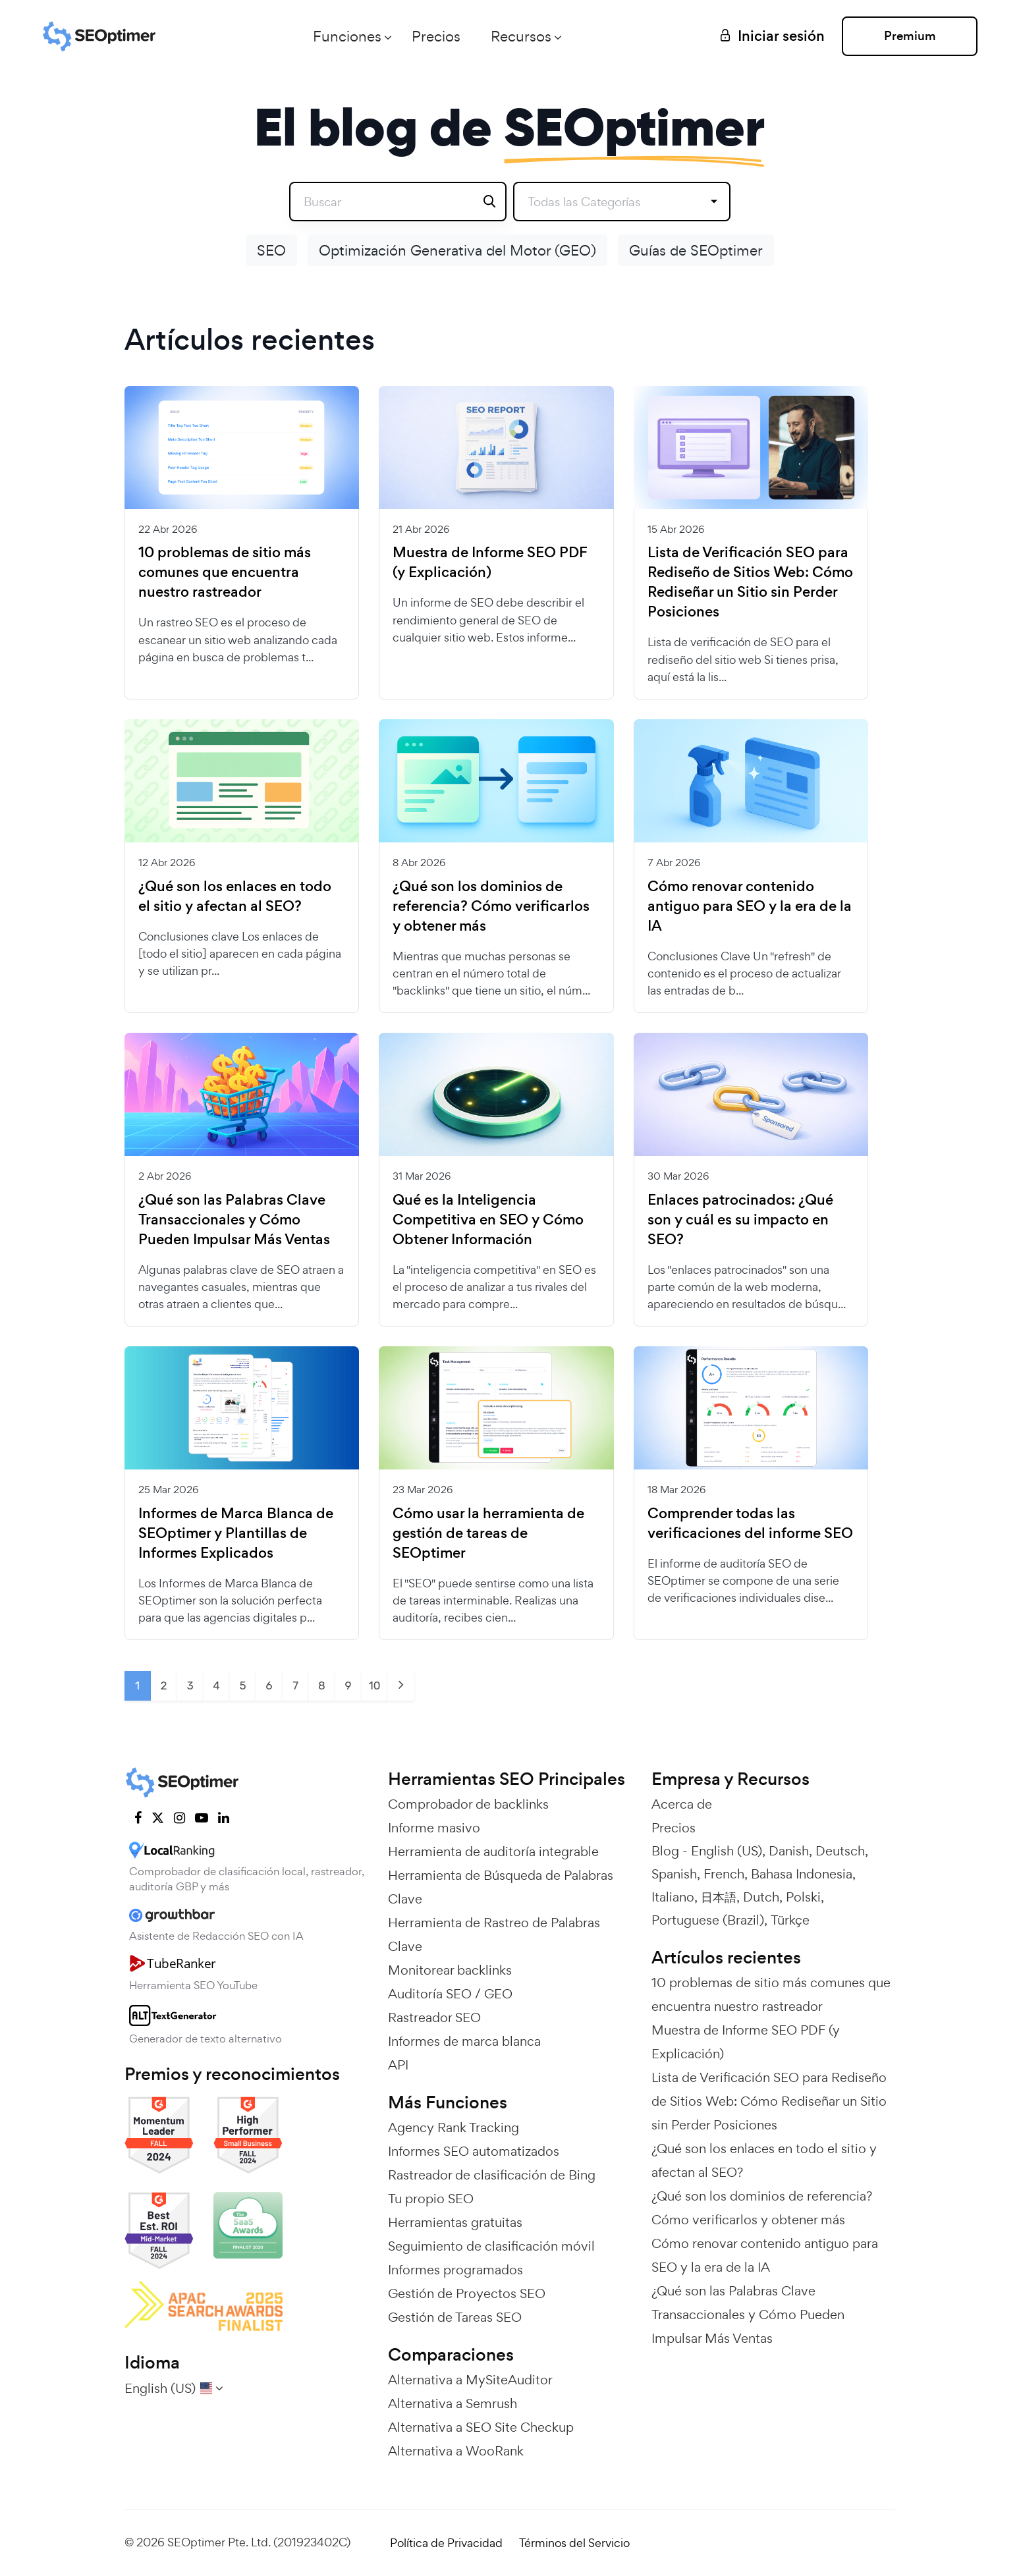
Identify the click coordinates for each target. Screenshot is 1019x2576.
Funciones (346, 36)
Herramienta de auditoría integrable (493, 1851)
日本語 (718, 1896)
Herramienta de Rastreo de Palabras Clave (494, 1934)
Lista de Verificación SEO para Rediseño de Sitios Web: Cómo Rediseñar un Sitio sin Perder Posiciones (750, 582)
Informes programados (455, 2269)
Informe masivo (434, 1827)
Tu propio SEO (431, 2198)
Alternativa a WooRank (456, 2450)
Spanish (674, 1873)
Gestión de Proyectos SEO (466, 2293)
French (723, 1873)
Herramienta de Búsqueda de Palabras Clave (500, 1887)
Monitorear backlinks (450, 1970)
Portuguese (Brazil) (707, 1920)
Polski (803, 1896)
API (398, 2064)
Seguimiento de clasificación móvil (491, 2246)
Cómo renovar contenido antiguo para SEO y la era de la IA (749, 906)
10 (374, 1685)
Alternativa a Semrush (452, 2403)
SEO (271, 250)
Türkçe (790, 1920)
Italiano (672, 1896)
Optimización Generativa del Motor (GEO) (457, 250)
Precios (434, 36)
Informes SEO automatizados (473, 2151)
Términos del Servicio (574, 2542)
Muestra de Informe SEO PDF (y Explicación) (490, 562)
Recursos (519, 36)
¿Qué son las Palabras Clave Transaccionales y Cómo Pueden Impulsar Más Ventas (234, 1219)
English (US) (726, 1850)
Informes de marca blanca (464, 2041)
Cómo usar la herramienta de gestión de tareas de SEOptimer (488, 1533)
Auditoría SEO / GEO (450, 1993)
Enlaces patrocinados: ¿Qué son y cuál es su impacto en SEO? (740, 1219)
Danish (789, 1850)
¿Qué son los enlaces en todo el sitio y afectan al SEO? (234, 896)
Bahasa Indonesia (801, 1873)
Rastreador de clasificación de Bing (491, 2174)
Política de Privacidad (446, 2542)
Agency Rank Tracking (453, 2127)
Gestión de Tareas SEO (455, 2317)
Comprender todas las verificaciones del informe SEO (750, 1523)
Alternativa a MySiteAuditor (470, 2379)
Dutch (761, 1896)
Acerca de (681, 1804)
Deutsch (840, 1850)
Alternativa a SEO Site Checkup (481, 2427)
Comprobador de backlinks (468, 1804)
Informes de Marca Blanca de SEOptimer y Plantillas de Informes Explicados (235, 1533)
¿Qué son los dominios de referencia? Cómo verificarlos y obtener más (491, 906)
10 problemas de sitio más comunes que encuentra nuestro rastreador (224, 572)
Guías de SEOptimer (696, 250)
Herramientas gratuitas (455, 2222)
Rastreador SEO (434, 2017)
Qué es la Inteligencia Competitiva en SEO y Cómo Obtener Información (488, 1219)
